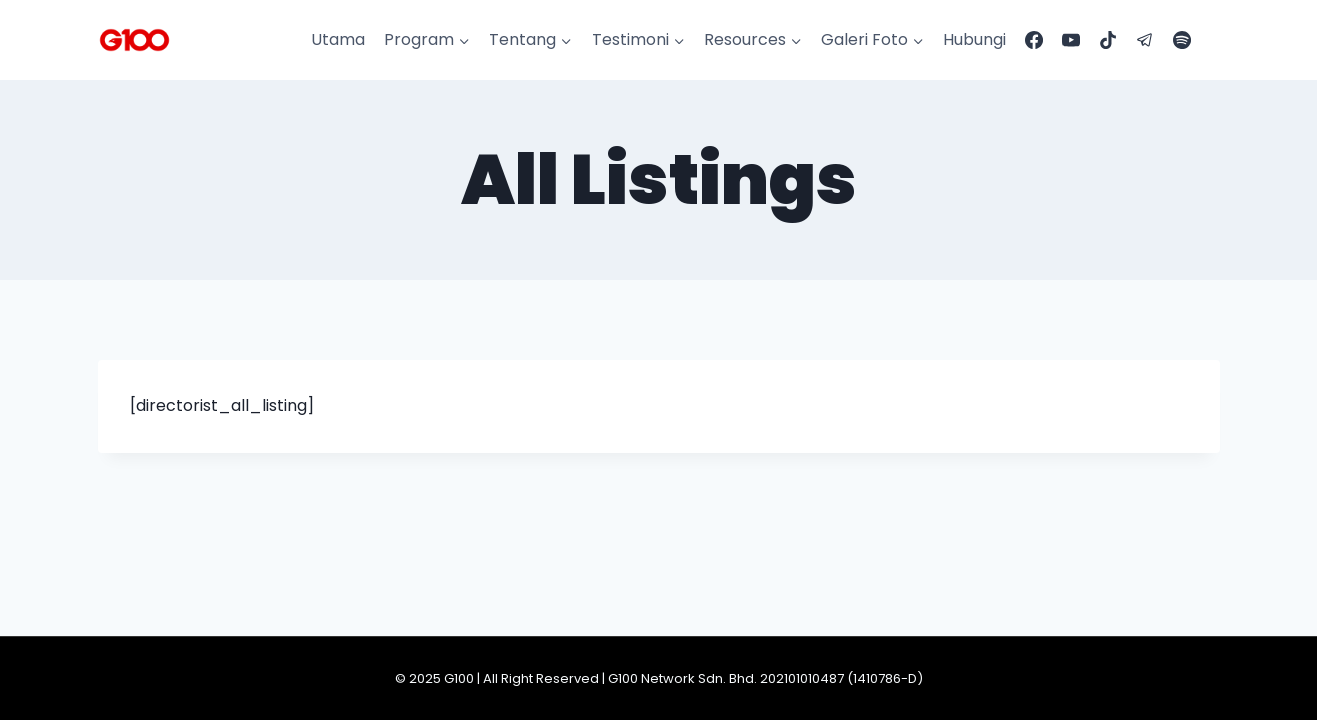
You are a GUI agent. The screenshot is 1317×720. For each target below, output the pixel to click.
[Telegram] (1145, 40)
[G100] (134, 40)
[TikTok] (1108, 40)
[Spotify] (1182, 40)
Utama (338, 39)
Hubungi (974, 39)
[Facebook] (1034, 40)
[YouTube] (1071, 40)
